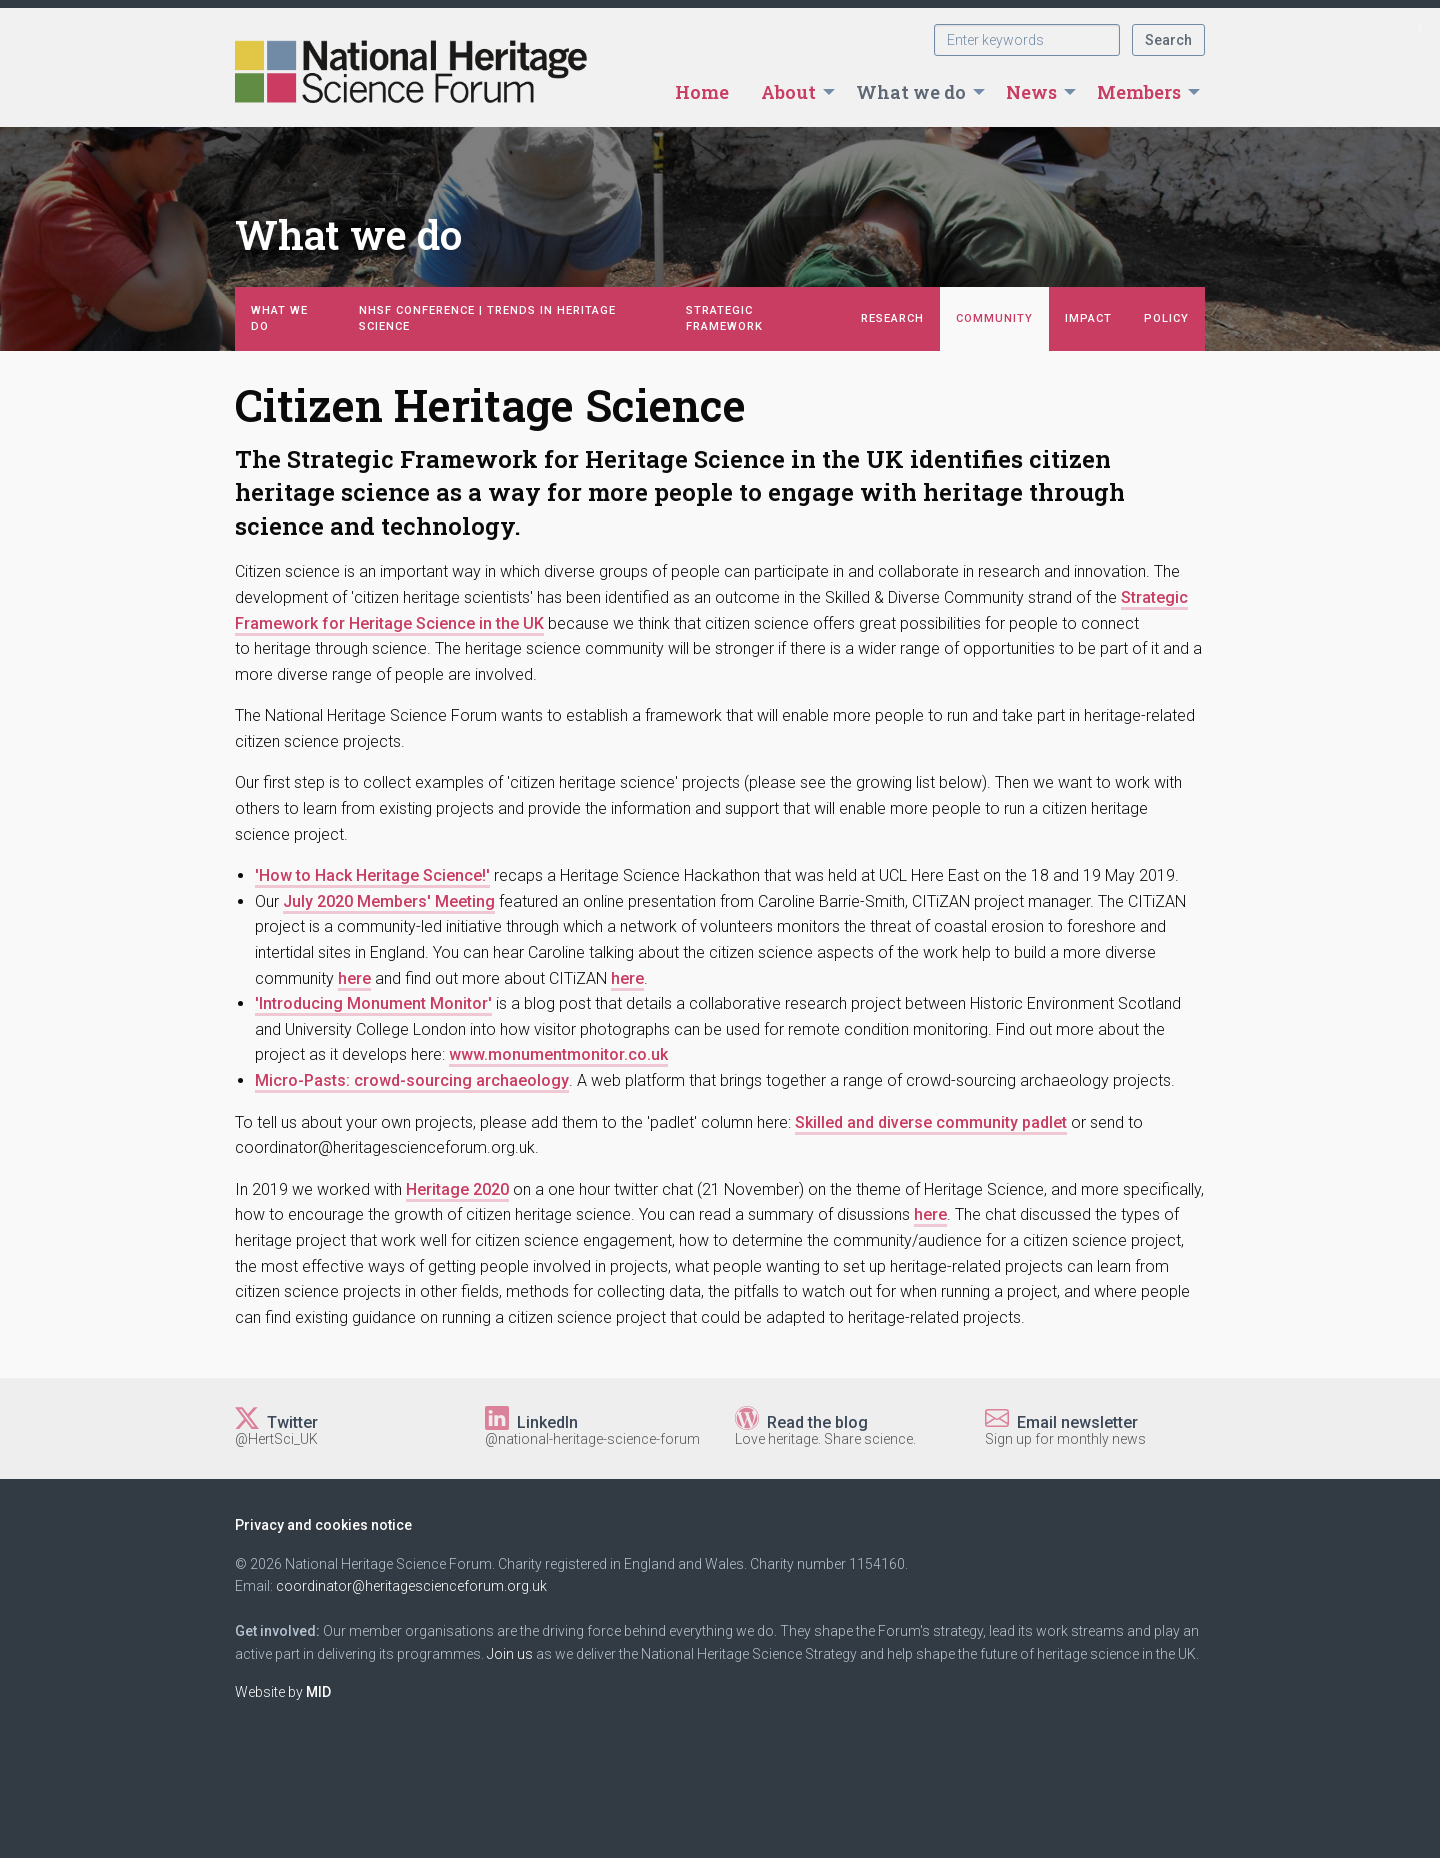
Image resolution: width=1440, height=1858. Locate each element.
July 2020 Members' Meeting (389, 901)
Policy (1166, 318)
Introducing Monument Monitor (373, 1003)
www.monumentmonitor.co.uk (558, 1054)
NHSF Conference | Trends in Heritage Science (487, 318)
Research (892, 318)
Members (1139, 92)
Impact (1088, 318)
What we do (911, 92)
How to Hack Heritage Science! (372, 875)
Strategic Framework (724, 318)
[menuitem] (702, 92)
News (1031, 92)
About (788, 92)
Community (994, 318)
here (354, 978)
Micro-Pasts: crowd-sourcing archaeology (412, 1080)
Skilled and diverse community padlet (931, 1122)
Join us (510, 1654)
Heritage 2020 (457, 1189)
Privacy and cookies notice (323, 1525)
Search (1168, 40)
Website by (283, 1692)
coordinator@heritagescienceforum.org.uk (411, 1586)
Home (702, 92)
